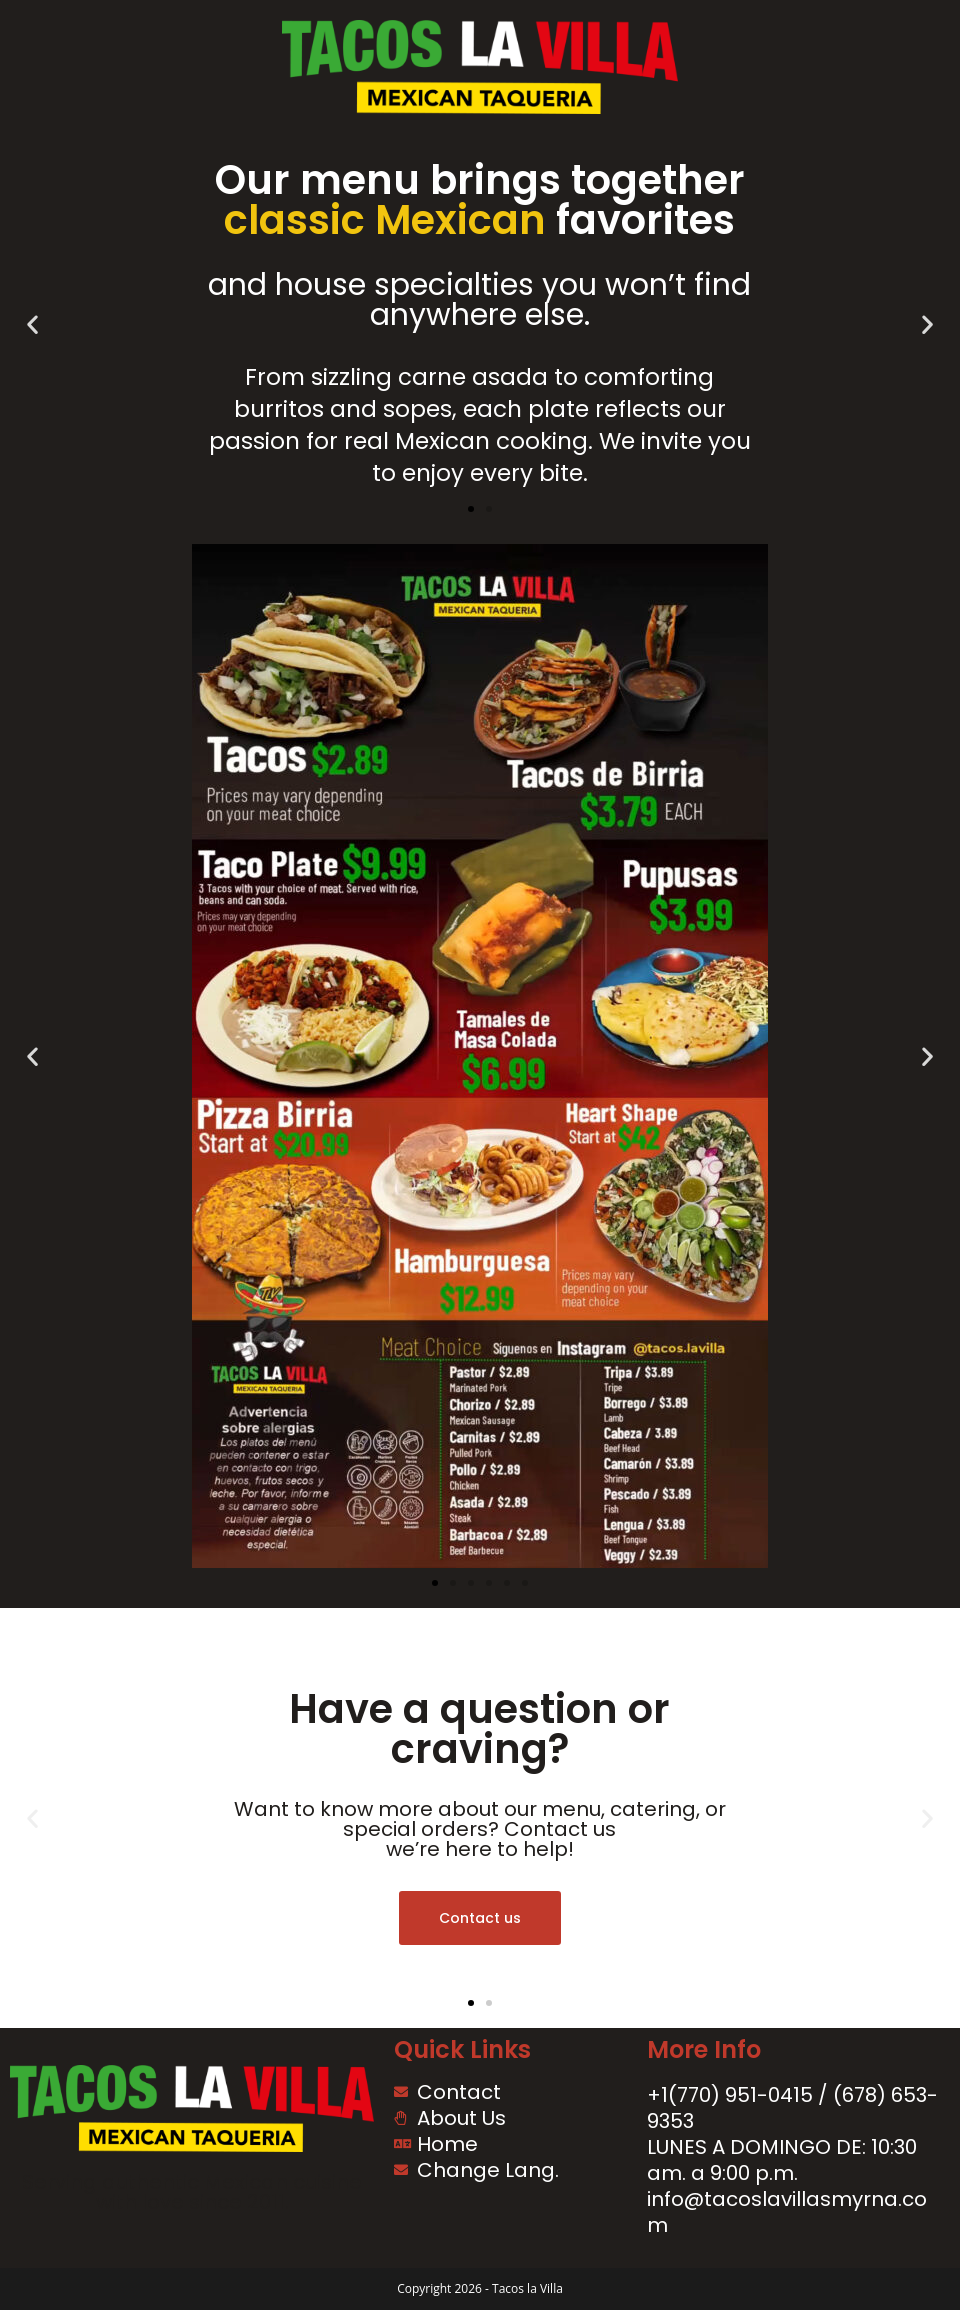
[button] (32, 324)
